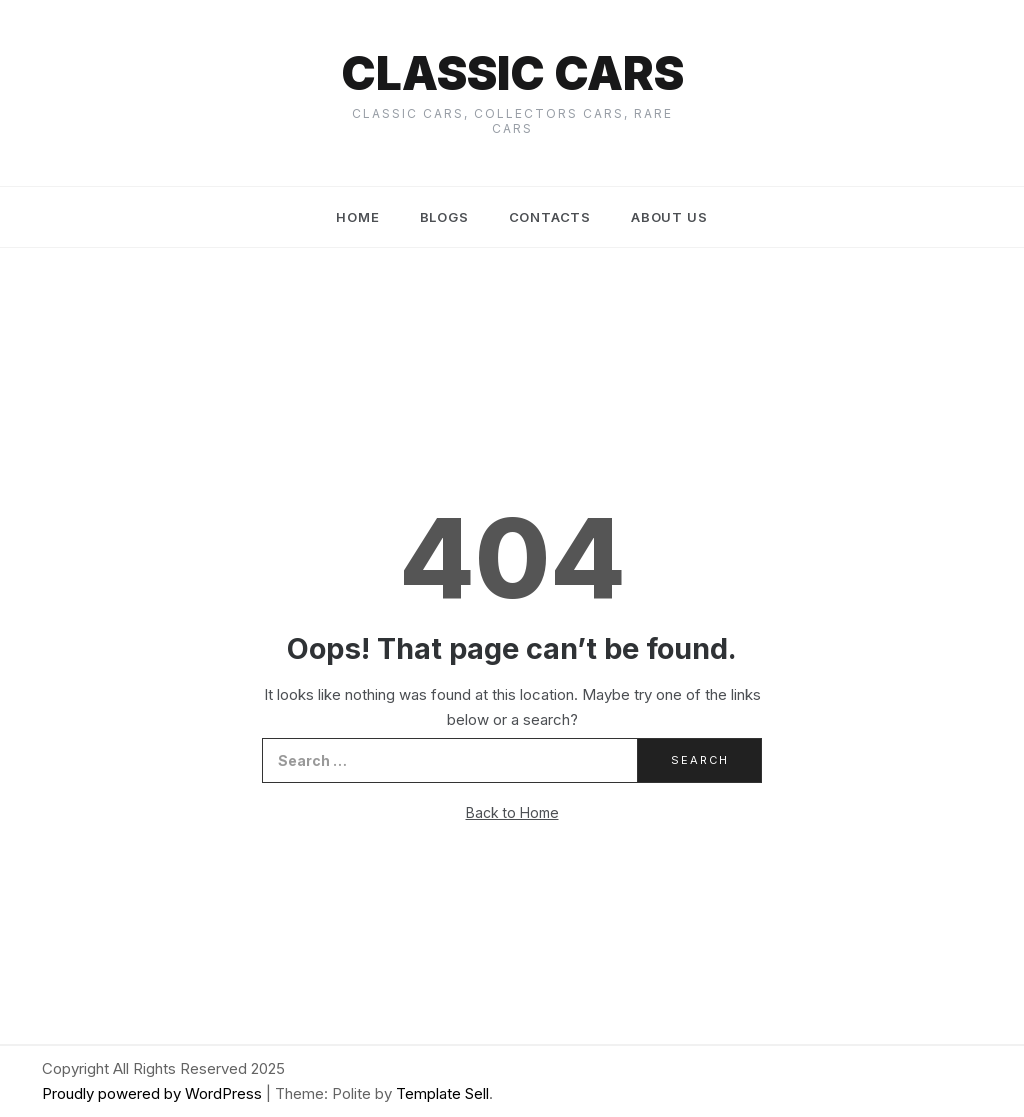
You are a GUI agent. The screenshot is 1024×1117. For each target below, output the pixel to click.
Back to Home (512, 812)
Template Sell (442, 1093)
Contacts (550, 217)
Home (357, 217)
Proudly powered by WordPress (154, 1093)
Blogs (444, 217)
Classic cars (512, 73)
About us (669, 217)
